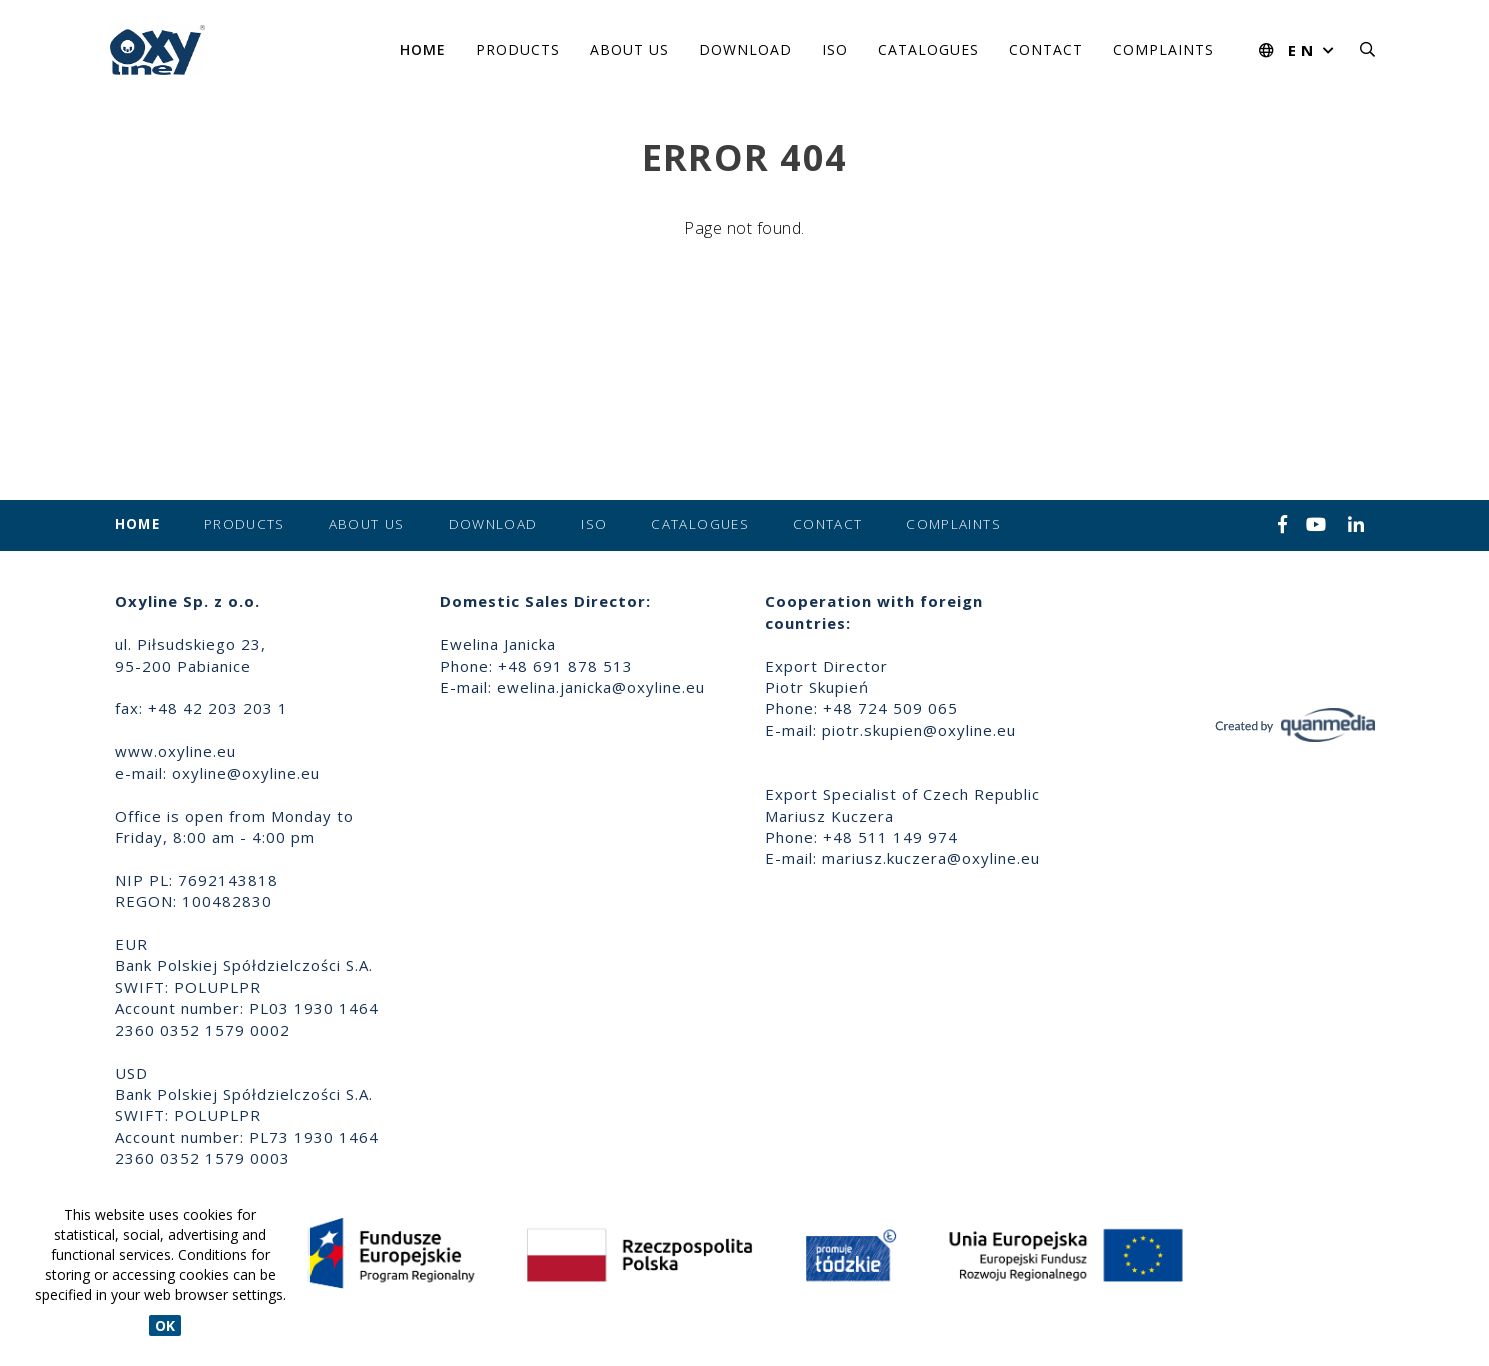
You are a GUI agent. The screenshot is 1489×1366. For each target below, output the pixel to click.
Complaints (1163, 49)
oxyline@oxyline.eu (246, 773)
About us (629, 49)
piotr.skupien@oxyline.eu (919, 730)
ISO (835, 49)
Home (423, 49)
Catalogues (928, 49)
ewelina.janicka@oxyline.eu (601, 687)
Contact (1046, 49)
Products (518, 49)
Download (745, 49)
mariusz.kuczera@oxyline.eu (931, 858)
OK (165, 1325)
